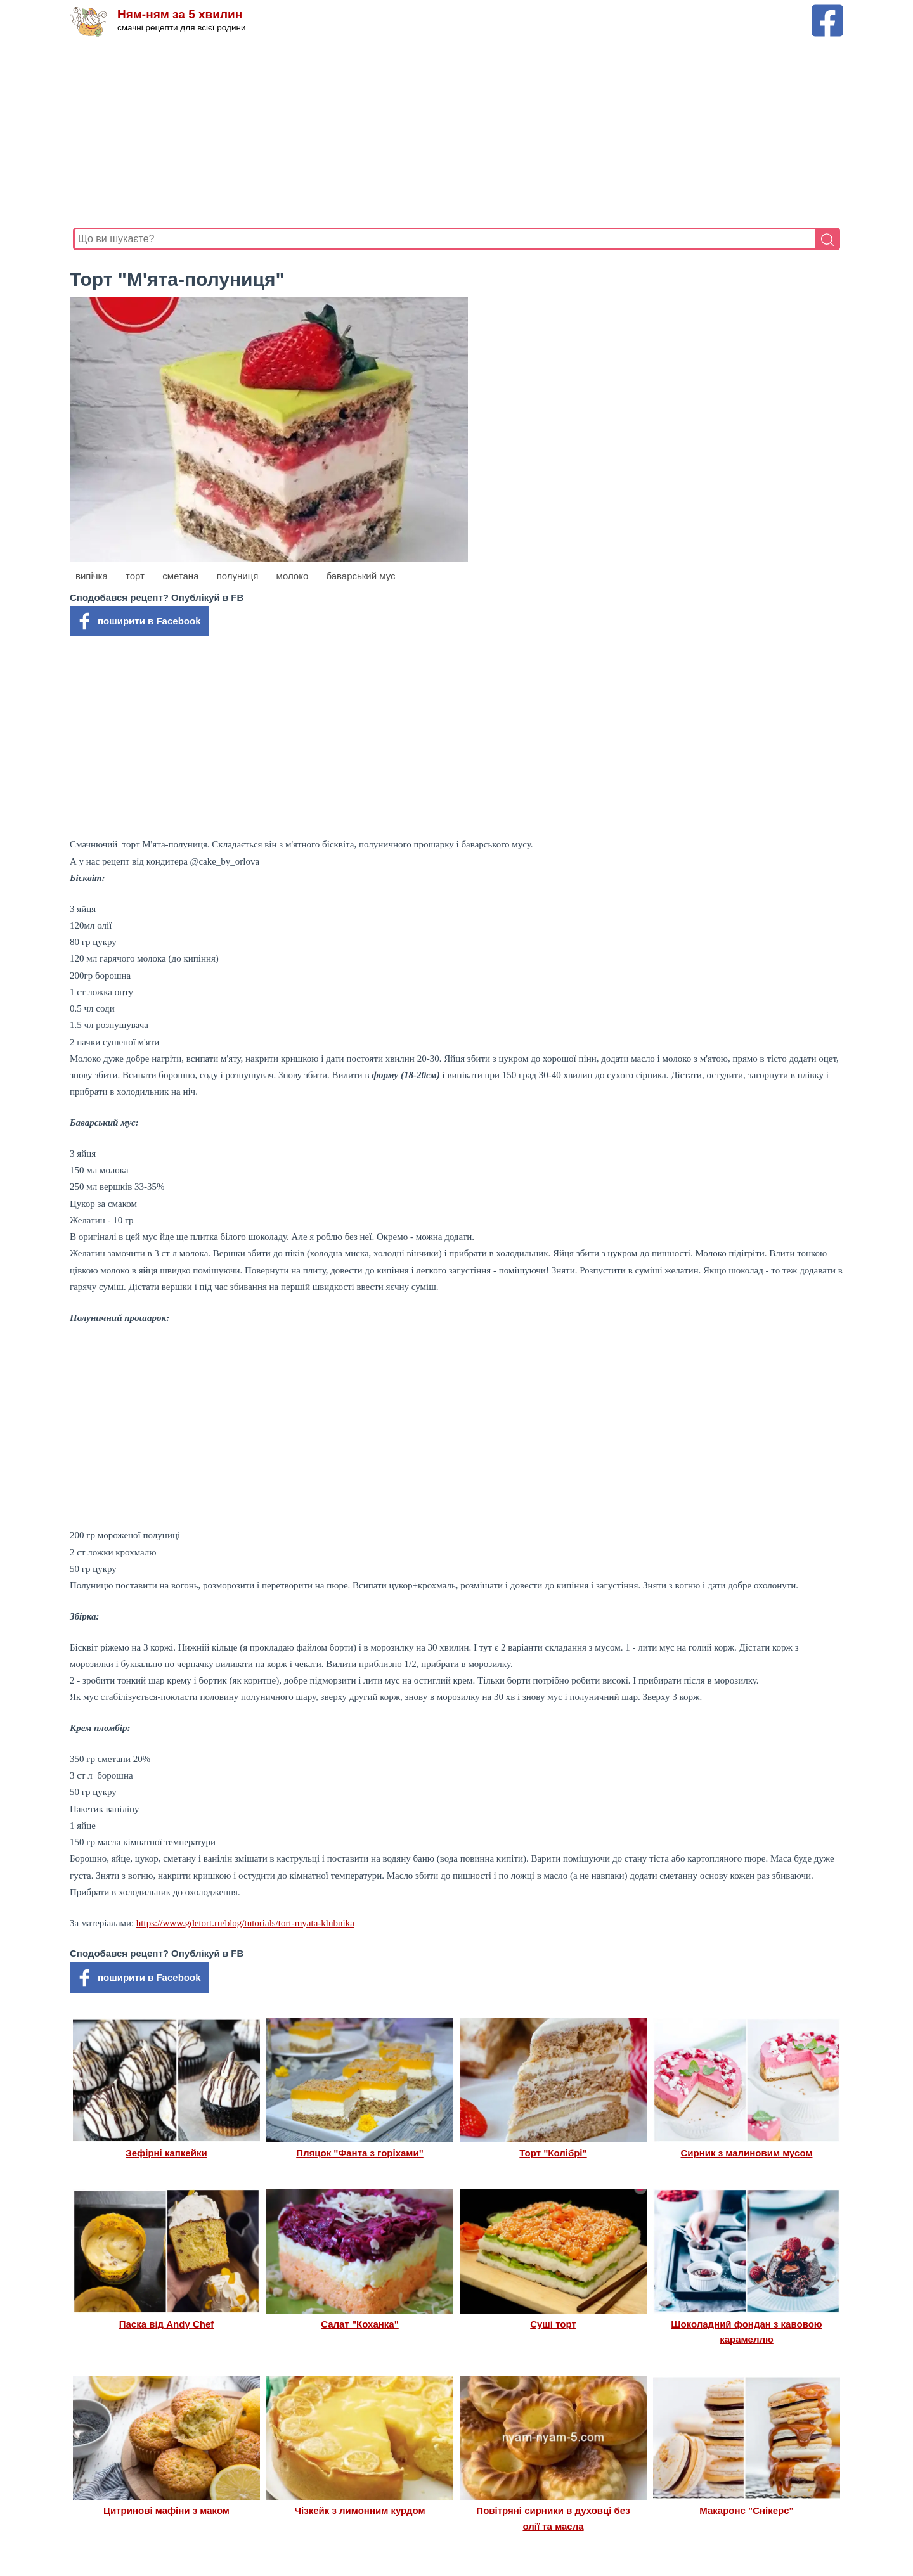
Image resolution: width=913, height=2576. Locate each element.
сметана (180, 575)
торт (135, 575)
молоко (292, 575)
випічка (91, 575)
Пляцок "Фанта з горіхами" (360, 2153)
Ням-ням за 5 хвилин (179, 14)
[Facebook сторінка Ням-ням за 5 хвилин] (827, 10)
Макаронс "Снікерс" (746, 2510)
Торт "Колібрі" (552, 2153)
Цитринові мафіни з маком (166, 2510)
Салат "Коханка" (360, 2324)
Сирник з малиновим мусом (747, 2153)
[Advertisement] (453, 132)
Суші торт (553, 2324)
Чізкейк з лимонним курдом (360, 2510)
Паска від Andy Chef (166, 2324)
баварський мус (360, 575)
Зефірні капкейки (166, 2153)
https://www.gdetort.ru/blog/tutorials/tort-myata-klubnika (245, 1923)
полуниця (238, 575)
